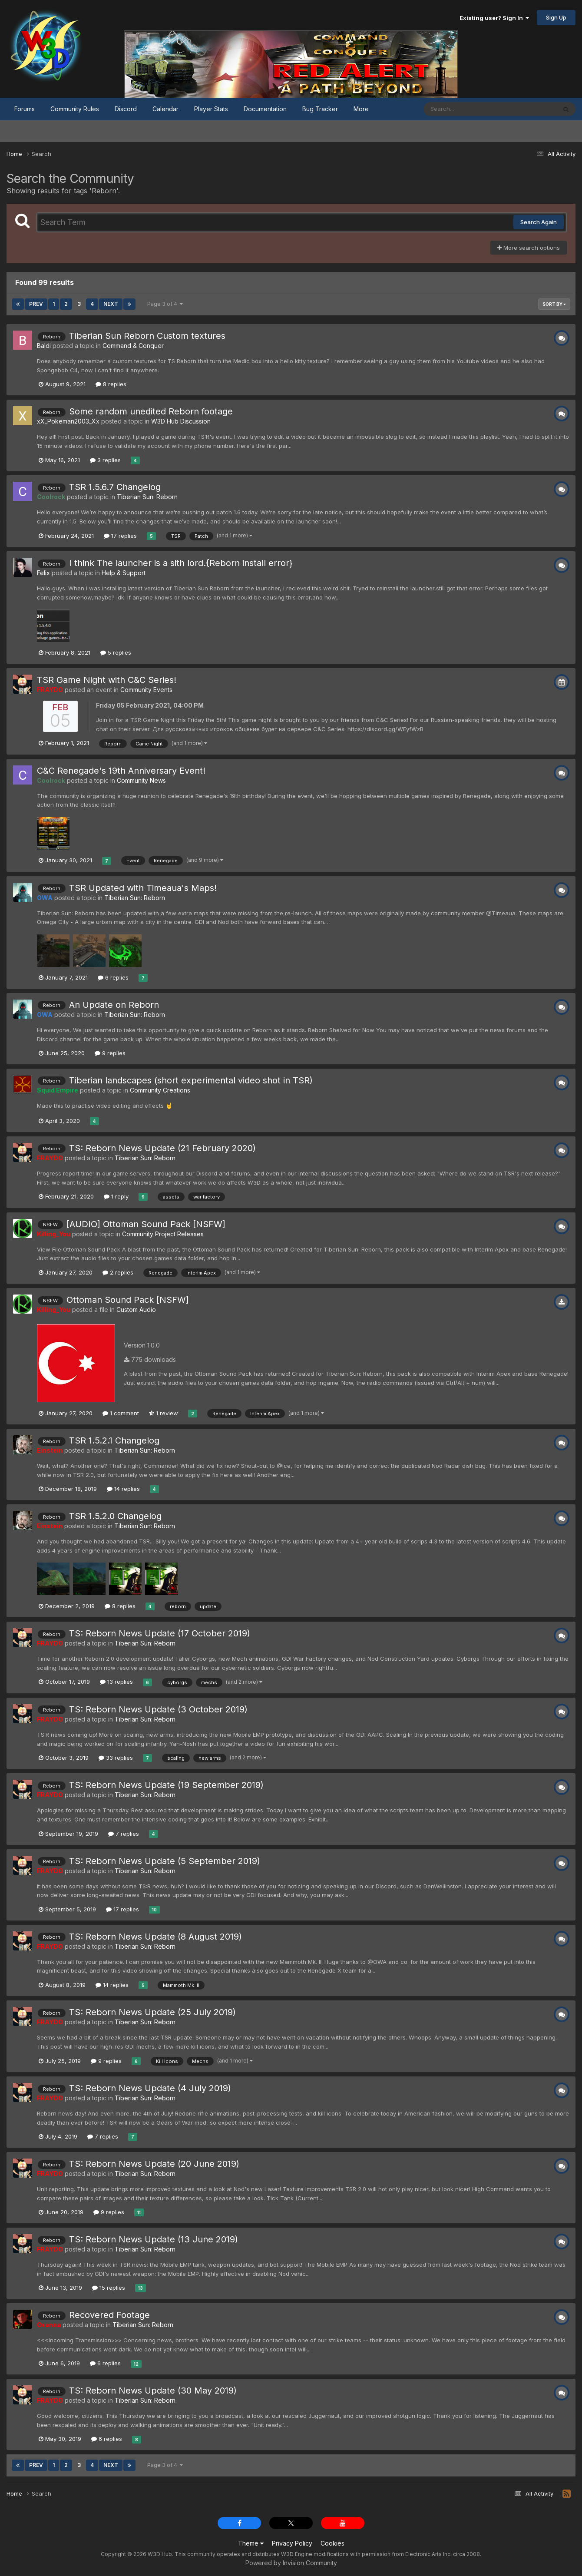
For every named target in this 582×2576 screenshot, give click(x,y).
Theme (251, 2543)
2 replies (118, 1272)
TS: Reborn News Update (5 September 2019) (164, 1861)
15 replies (108, 2287)
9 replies (110, 1053)
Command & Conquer (133, 345)
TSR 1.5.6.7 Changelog (115, 487)
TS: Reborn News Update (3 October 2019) (158, 1709)
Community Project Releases (163, 1234)
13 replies (116, 1681)
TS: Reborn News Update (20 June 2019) (154, 2164)
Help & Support (124, 572)
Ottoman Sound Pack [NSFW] (127, 1300)
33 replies (116, 1757)
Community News (141, 780)
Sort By (554, 304)
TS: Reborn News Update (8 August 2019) (155, 1936)
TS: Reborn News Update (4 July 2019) (150, 2088)
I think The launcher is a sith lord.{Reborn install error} (181, 563)
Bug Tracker (320, 109)
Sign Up (556, 17)
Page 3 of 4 (165, 304)
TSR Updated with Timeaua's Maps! (143, 888)
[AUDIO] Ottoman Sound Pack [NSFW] (145, 1224)
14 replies (123, 1488)
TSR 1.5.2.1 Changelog (114, 1440)
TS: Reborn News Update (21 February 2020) (162, 1148)
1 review (163, 1413)
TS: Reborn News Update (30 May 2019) (153, 2390)
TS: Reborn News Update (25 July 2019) (152, 2012)
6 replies (113, 977)
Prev (36, 304)
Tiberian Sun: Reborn (147, 496)
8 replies (111, 384)
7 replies (123, 1833)
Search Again (538, 222)
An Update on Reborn (114, 1005)
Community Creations (160, 1090)
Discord (126, 109)
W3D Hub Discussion (181, 421)
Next (110, 304)
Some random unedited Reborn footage (151, 411)
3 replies (105, 460)
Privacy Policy (292, 2543)
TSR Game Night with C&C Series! (106, 680)
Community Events (146, 689)
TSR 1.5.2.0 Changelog (115, 1516)
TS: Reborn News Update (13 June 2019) (153, 2239)
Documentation (265, 109)
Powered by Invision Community (291, 2562)
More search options (528, 247)
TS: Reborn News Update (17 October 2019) (159, 1633)
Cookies (332, 2543)
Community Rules (74, 109)
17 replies (120, 535)
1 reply (116, 1196)
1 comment (121, 1413)
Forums (24, 109)
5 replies (115, 652)
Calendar (165, 109)
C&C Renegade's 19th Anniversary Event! (121, 770)
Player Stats (211, 109)
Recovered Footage (109, 2315)
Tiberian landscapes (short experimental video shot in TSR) (191, 1080)
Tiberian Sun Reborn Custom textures (147, 336)
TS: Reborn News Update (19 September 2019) (166, 1785)
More (361, 109)
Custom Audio (136, 1309)
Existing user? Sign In (494, 17)
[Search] (466, 109)
